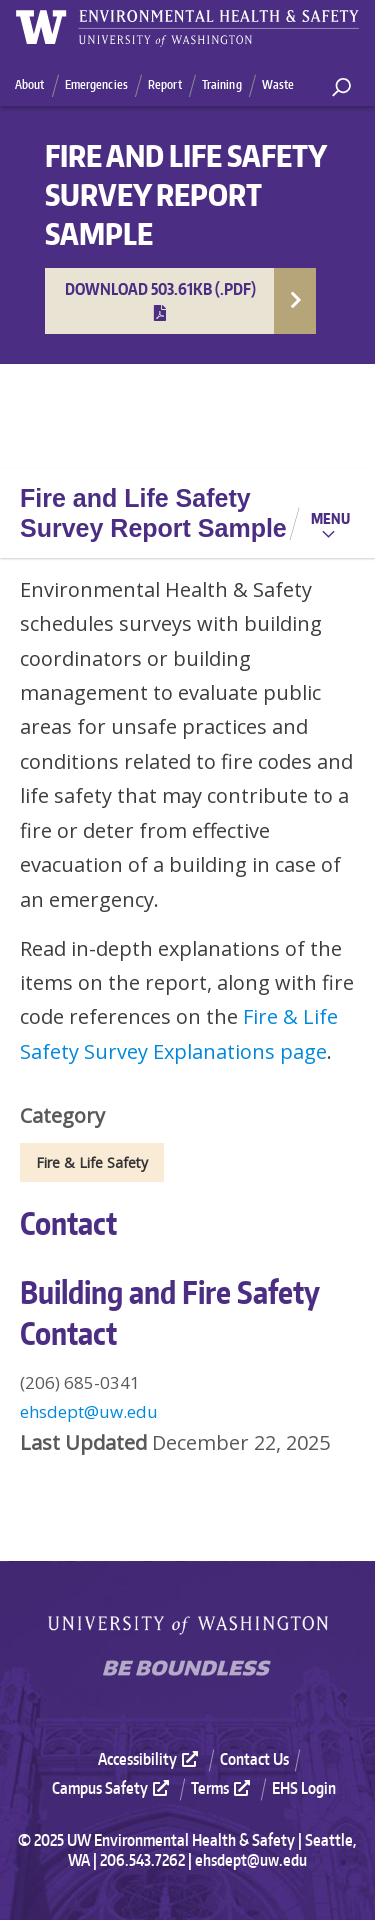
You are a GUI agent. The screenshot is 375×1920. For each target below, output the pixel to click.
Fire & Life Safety (92, 1162)
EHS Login (304, 1788)
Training (222, 84)
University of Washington (188, 1625)
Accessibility (150, 1759)
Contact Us (254, 1759)
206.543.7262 (142, 1860)
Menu (330, 518)
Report (165, 84)
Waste (278, 84)
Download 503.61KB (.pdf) (160, 300)
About (30, 84)
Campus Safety (113, 1788)
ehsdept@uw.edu (89, 1411)
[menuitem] (157, 1758)
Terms (223, 1788)
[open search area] (341, 87)
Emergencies (96, 84)
